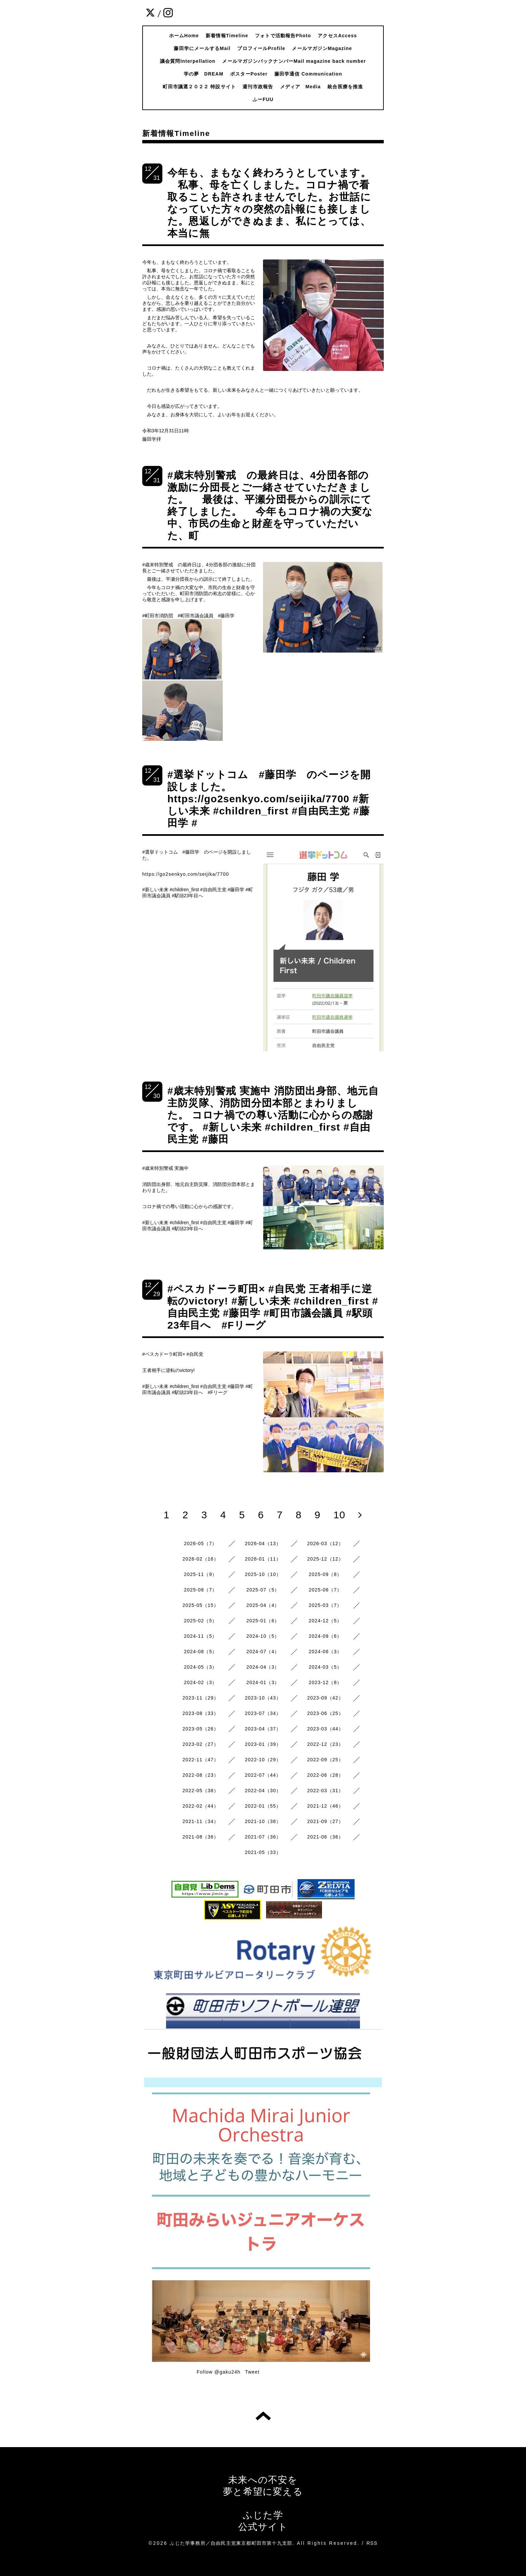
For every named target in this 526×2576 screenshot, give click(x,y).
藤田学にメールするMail (202, 48)
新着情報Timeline (227, 35)
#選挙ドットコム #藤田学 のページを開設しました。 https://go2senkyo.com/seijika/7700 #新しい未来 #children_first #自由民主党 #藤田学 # (269, 798)
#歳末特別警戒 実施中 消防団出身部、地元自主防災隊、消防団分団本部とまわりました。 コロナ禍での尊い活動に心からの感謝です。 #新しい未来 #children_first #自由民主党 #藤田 (273, 1115)
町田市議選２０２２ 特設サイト (199, 86)
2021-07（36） (263, 1837)
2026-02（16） (200, 1559)
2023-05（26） (200, 1728)
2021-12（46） (325, 1806)
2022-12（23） (325, 1744)
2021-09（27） (325, 1821)
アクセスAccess (337, 35)
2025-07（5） (262, 1589)
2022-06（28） (325, 1775)
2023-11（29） (200, 1698)
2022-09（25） (325, 1759)
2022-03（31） (325, 1790)
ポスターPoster (249, 74)
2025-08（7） (200, 1589)
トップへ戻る (263, 2416)
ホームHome (184, 35)
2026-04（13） (263, 1543)
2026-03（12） (325, 1543)
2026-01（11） (263, 1559)
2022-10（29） (263, 1759)
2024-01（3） (262, 1682)
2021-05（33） (263, 1852)
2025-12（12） (325, 1559)
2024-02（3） (200, 1682)
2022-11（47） (200, 1759)
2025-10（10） (263, 1574)
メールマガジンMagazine (322, 48)
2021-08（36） (200, 1837)
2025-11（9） (200, 1574)
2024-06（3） (325, 1651)
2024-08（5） (200, 1651)
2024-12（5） (325, 1620)
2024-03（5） (325, 1667)
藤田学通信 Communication (308, 74)
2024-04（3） (262, 1667)
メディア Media (300, 86)
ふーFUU (263, 99)
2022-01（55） (263, 1806)
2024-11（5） (200, 1636)
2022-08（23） (200, 1775)
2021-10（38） (263, 1821)
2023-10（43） (263, 1698)
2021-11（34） (200, 1821)
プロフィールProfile (261, 48)
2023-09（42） (325, 1698)
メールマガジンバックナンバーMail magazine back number (294, 61)
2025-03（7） (325, 1605)
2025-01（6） (262, 1620)
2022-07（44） (263, 1775)
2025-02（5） (200, 1620)
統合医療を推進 (345, 86)
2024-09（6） (325, 1636)
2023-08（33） (200, 1713)
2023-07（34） (263, 1713)
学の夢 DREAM (203, 74)
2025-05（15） (200, 1605)
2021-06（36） (325, 1837)
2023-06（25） (325, 1713)
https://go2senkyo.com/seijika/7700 (185, 874)
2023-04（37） (263, 1728)
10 (339, 1514)
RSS (372, 2543)
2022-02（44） (200, 1806)
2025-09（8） (325, 1574)
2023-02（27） (200, 1744)
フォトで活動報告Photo (283, 35)
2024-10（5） (262, 1636)
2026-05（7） (200, 1543)
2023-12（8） (325, 1682)
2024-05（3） (200, 1667)
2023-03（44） (325, 1728)
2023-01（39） (263, 1744)
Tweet (252, 2372)
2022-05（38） (200, 1790)
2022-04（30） (263, 1790)
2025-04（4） (262, 1605)
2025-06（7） (325, 1589)
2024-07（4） (262, 1651)
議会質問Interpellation (188, 61)
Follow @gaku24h (218, 2372)
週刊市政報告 (258, 86)
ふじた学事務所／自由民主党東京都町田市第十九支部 (231, 2543)
